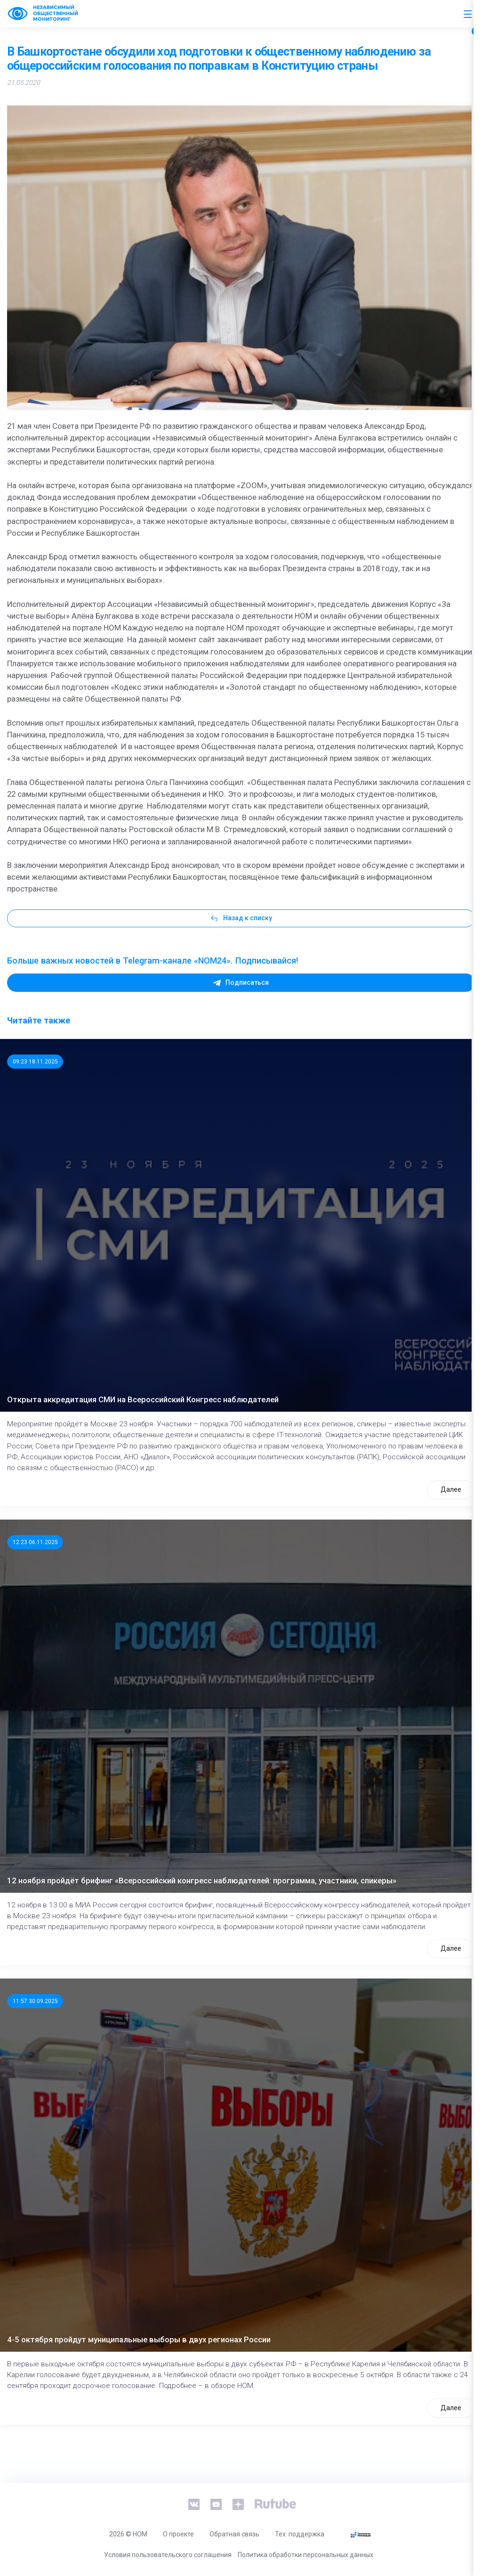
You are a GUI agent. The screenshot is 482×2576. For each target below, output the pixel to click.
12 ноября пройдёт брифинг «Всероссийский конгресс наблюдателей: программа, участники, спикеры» (201, 1880)
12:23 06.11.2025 (35, 1542)
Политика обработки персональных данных (305, 2555)
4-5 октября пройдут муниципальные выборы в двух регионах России (139, 2339)
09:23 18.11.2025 (35, 1061)
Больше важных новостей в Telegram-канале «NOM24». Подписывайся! (152, 960)
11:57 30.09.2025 (35, 2001)
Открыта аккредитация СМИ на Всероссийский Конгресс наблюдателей (143, 1399)
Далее (451, 1489)
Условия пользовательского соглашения (168, 2555)
